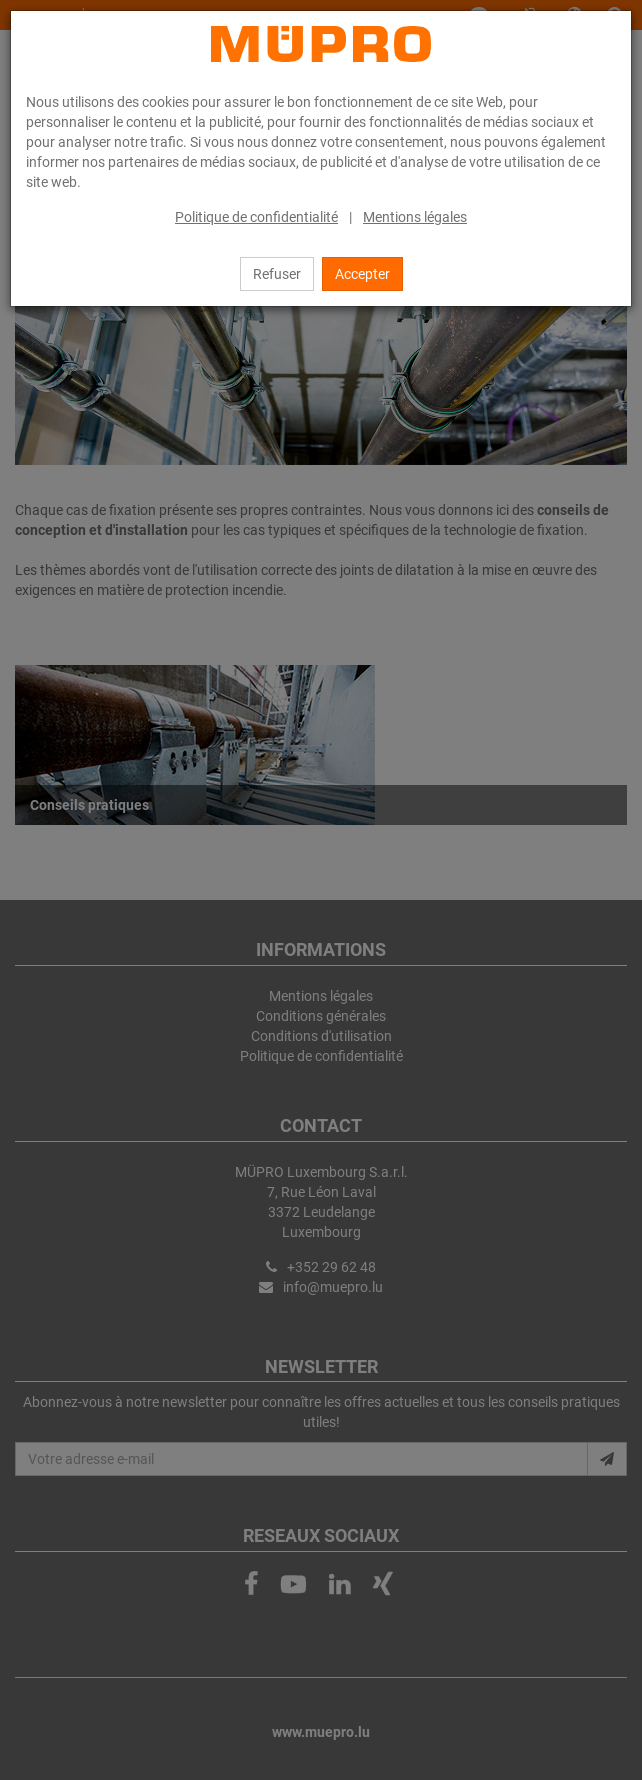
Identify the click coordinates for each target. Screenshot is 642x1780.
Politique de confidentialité (256, 217)
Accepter (362, 274)
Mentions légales (415, 217)
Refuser (277, 274)
